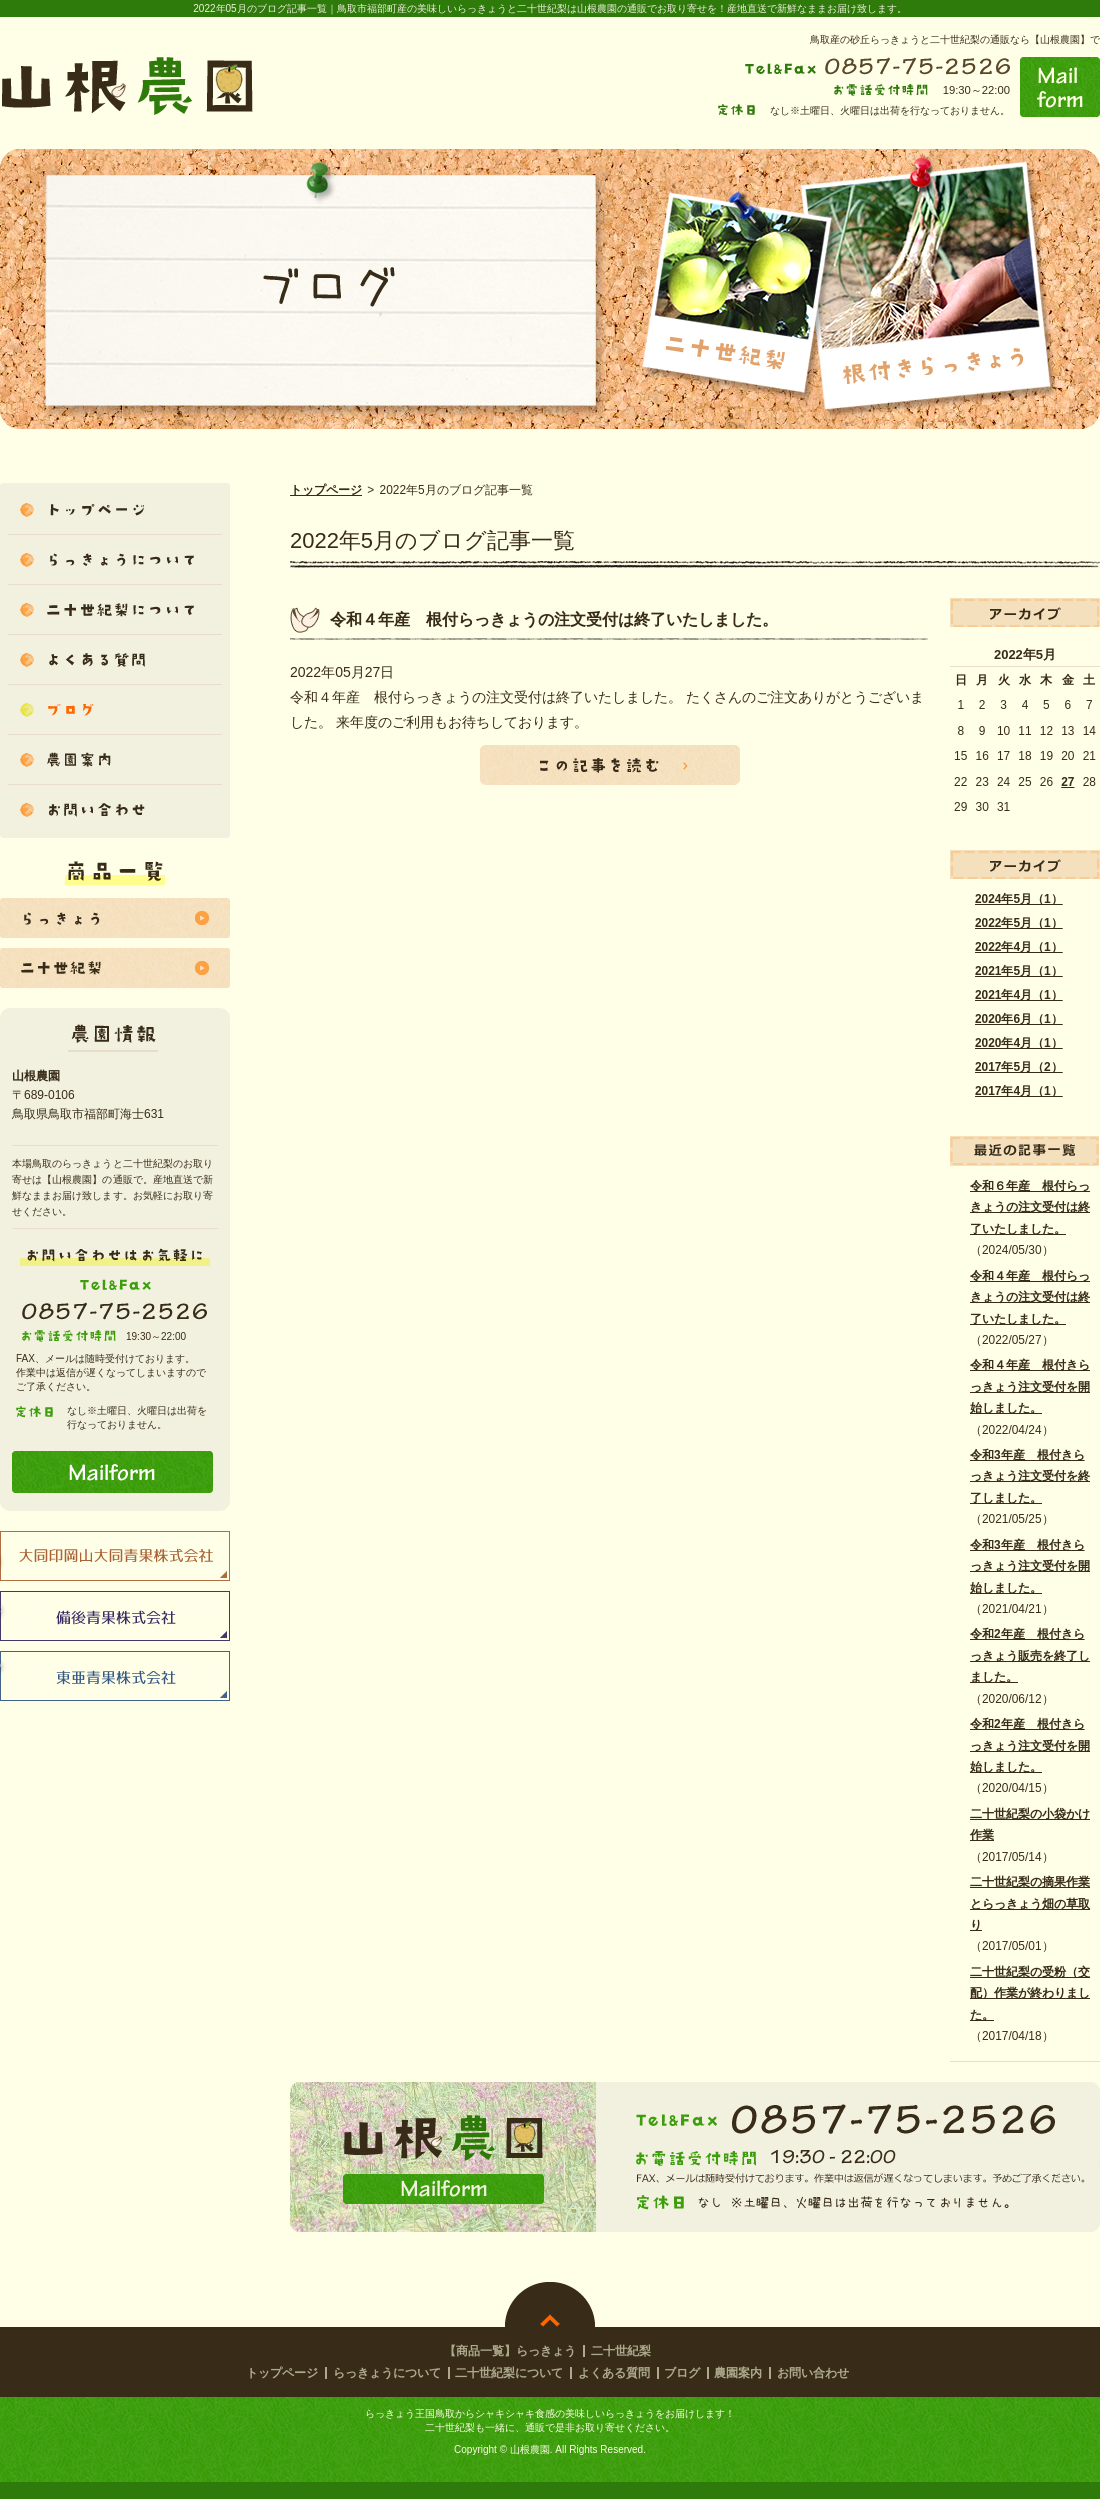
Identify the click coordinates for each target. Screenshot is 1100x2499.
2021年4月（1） (1019, 995)
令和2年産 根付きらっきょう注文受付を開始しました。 (1030, 1745)
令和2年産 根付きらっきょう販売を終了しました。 (1030, 1655)
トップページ (326, 490)
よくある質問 (614, 2373)
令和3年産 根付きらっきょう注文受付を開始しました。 (1030, 1566)
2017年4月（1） (1019, 1091)
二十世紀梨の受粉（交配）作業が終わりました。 (1030, 1993)
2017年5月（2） (1019, 1067)
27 (1067, 782)
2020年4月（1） (1019, 1043)
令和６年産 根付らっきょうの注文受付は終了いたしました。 (1030, 1207)
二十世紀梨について (509, 2373)
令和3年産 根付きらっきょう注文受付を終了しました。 (1030, 1476)
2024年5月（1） (1019, 899)
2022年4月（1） (1019, 947)
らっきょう (546, 2351)
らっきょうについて (387, 2373)
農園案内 (738, 2373)
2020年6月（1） (1019, 1019)
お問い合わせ (813, 2373)
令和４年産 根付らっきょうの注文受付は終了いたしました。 (1030, 1297)
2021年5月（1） (1019, 971)
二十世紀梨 (621, 2351)
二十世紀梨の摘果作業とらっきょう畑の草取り (1030, 1903)
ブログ (682, 2373)
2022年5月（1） (1019, 923)
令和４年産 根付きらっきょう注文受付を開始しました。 (1030, 1386)
